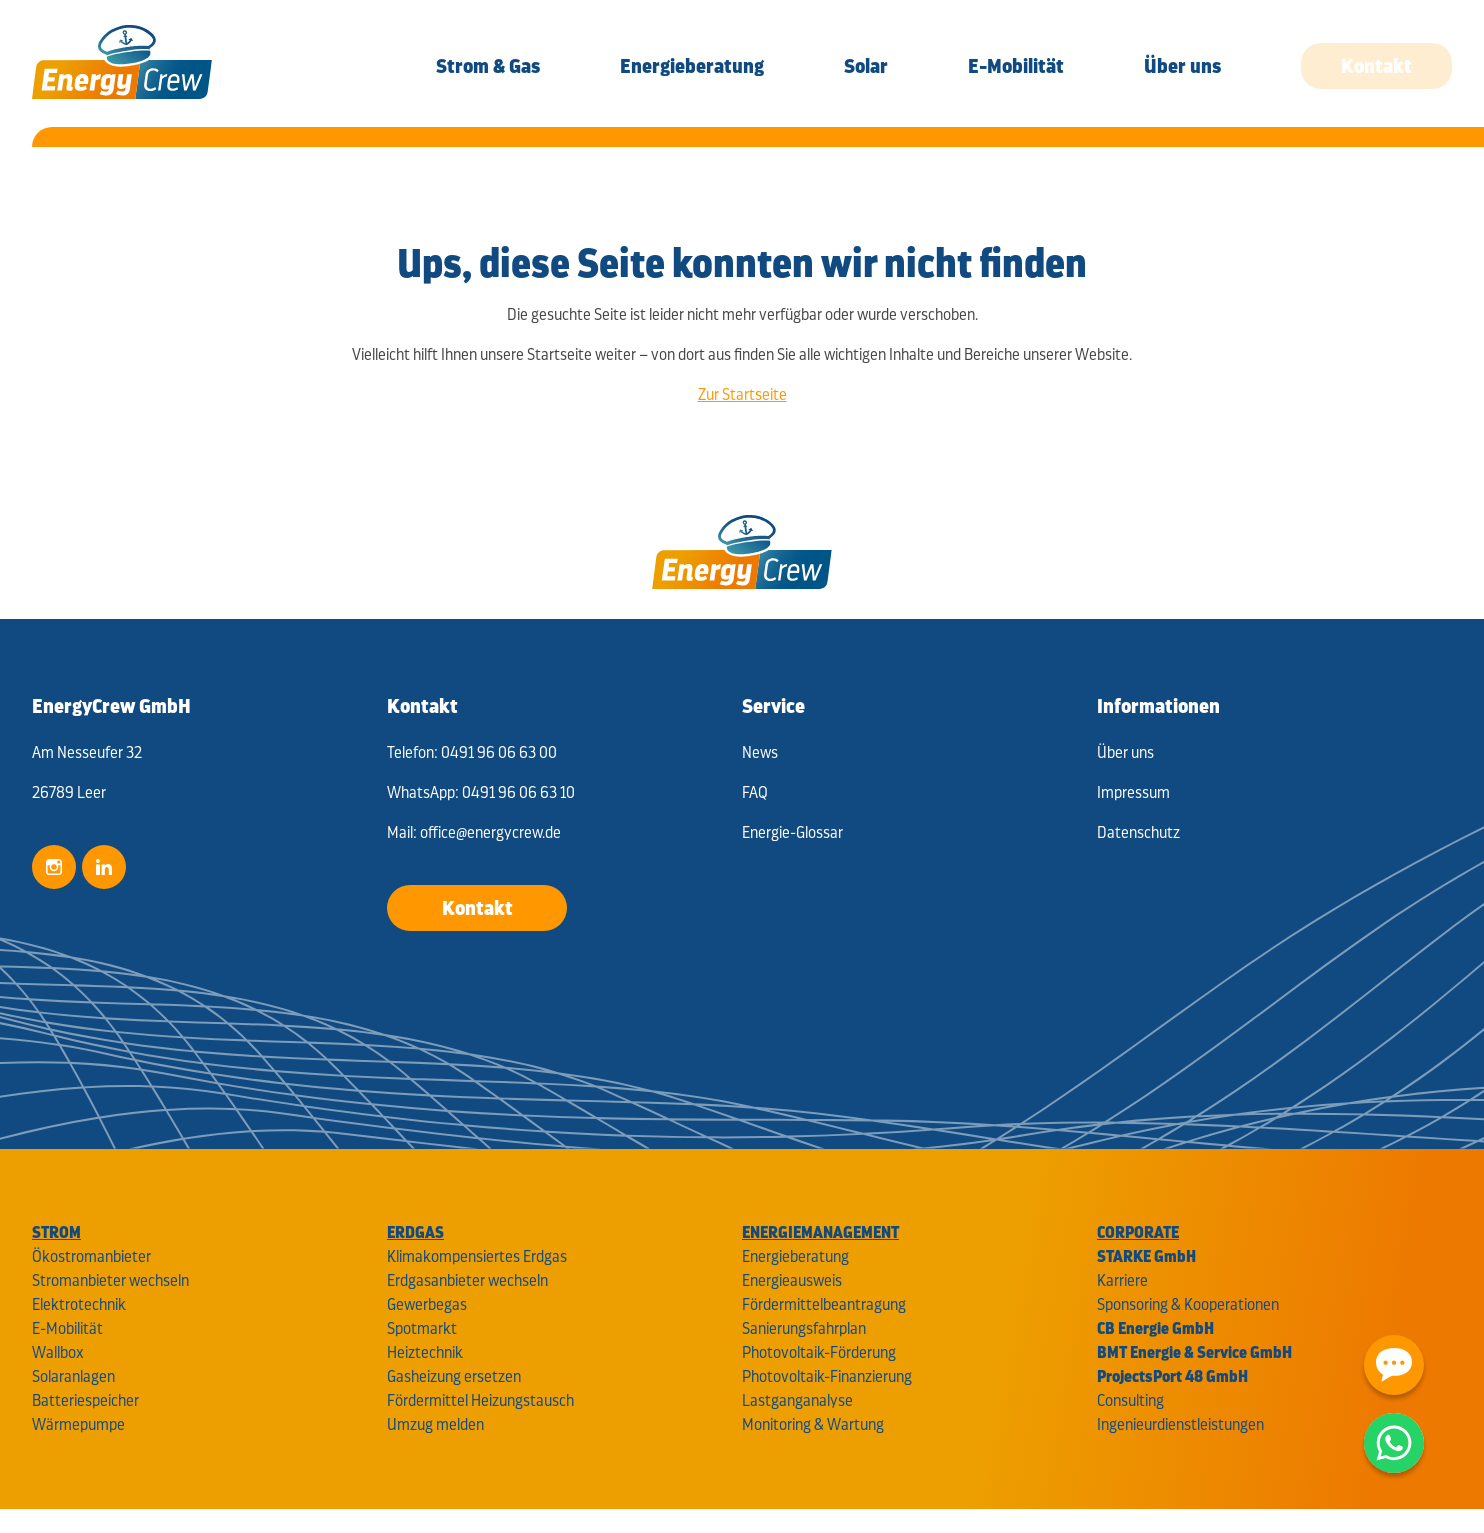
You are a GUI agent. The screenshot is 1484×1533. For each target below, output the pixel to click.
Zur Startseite (742, 394)
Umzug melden (435, 1424)
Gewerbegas (427, 1304)
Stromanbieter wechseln (110, 1280)
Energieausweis (792, 1280)
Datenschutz (1138, 832)
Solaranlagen (73, 1376)
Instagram (54, 867)
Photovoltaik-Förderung (819, 1352)
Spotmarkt (422, 1328)
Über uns (1125, 752)
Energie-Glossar (792, 832)
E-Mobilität (67, 1328)
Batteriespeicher (85, 1400)
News (760, 752)
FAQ (755, 792)
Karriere (1122, 1280)
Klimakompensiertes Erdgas (477, 1256)
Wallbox (58, 1352)
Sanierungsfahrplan (804, 1328)
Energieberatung (795, 1256)
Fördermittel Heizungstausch (480, 1400)
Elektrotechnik (79, 1304)
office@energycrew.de (490, 832)
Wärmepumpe (78, 1424)
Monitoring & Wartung (813, 1424)
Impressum (1133, 792)
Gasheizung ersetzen (454, 1376)
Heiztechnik (425, 1352)
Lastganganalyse (797, 1400)
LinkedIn (104, 867)
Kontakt (477, 908)
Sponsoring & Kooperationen (1188, 1304)
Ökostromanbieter (91, 1256)
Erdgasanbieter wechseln (467, 1280)
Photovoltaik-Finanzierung (827, 1376)
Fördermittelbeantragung (824, 1304)
